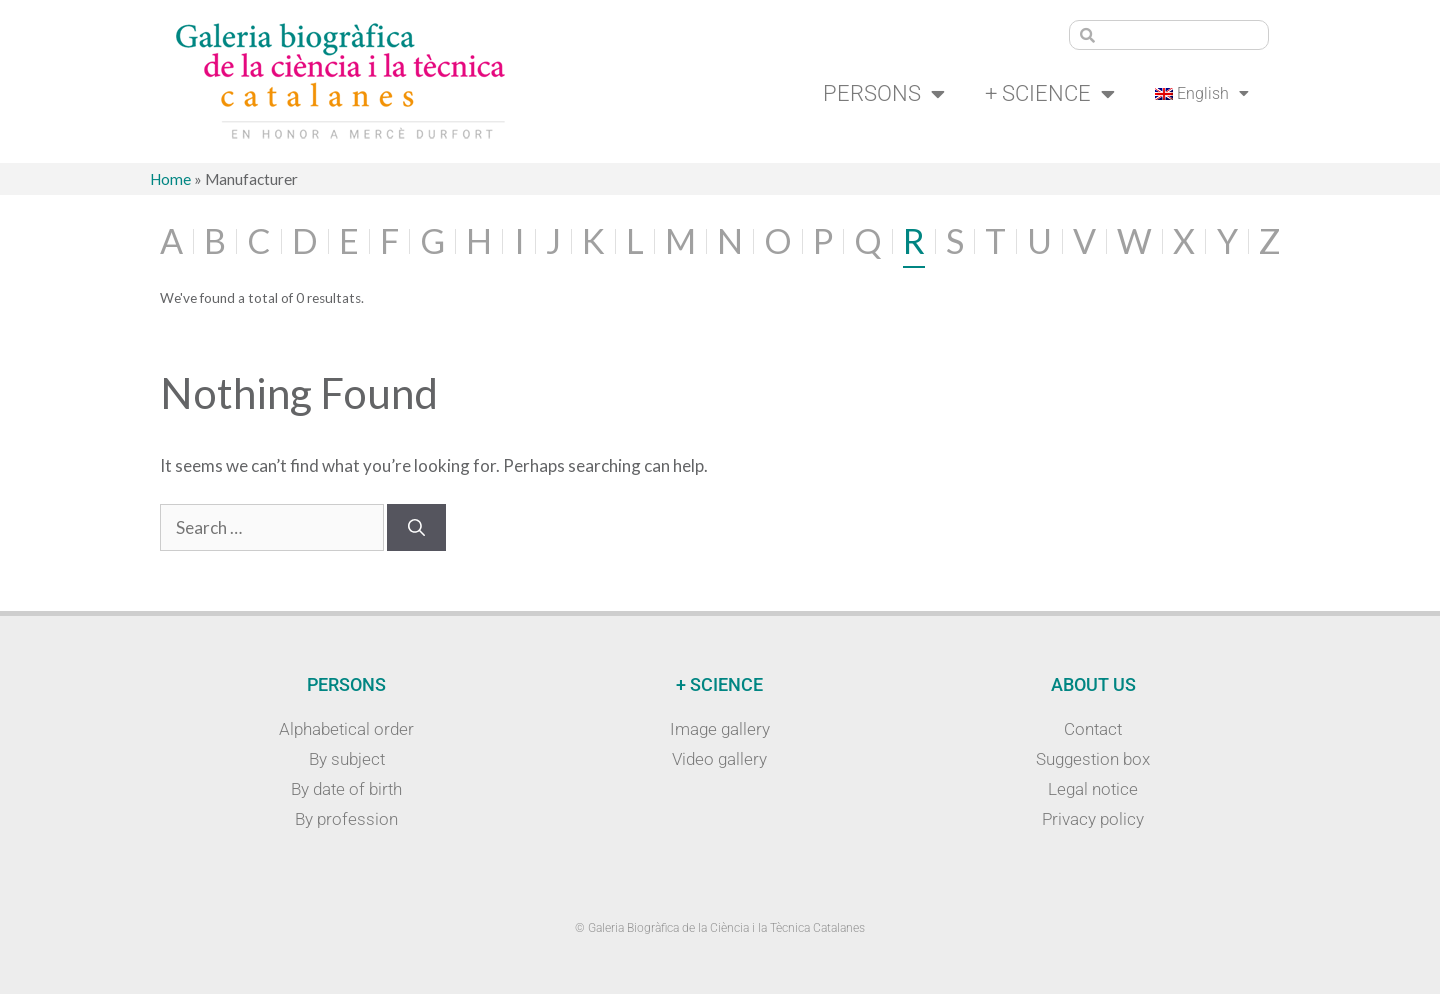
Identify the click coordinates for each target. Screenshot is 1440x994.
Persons (884, 94)
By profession (346, 819)
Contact (1093, 729)
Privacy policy (1093, 819)
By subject (347, 759)
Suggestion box (1093, 759)
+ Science (1050, 94)
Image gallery (720, 729)
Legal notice (1093, 789)
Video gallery (719, 759)
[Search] (416, 528)
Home (170, 179)
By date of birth (346, 789)
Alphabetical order (346, 729)
